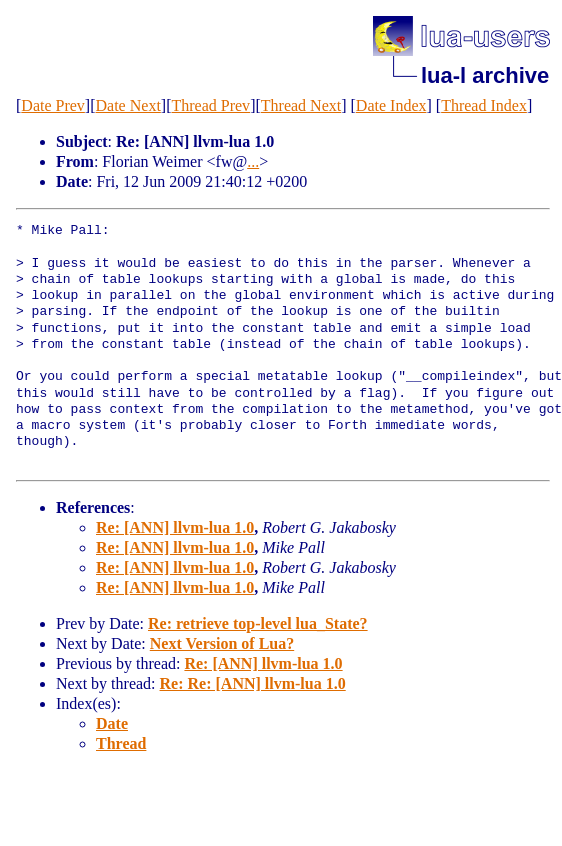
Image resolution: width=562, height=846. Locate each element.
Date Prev (53, 105)
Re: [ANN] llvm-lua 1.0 (175, 527)
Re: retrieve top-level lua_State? (258, 623)
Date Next (128, 105)
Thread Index (484, 105)
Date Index (391, 105)
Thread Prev (210, 105)
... (253, 161)
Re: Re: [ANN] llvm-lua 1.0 (253, 683)
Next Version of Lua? (222, 643)
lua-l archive (485, 75)
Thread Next (301, 105)
